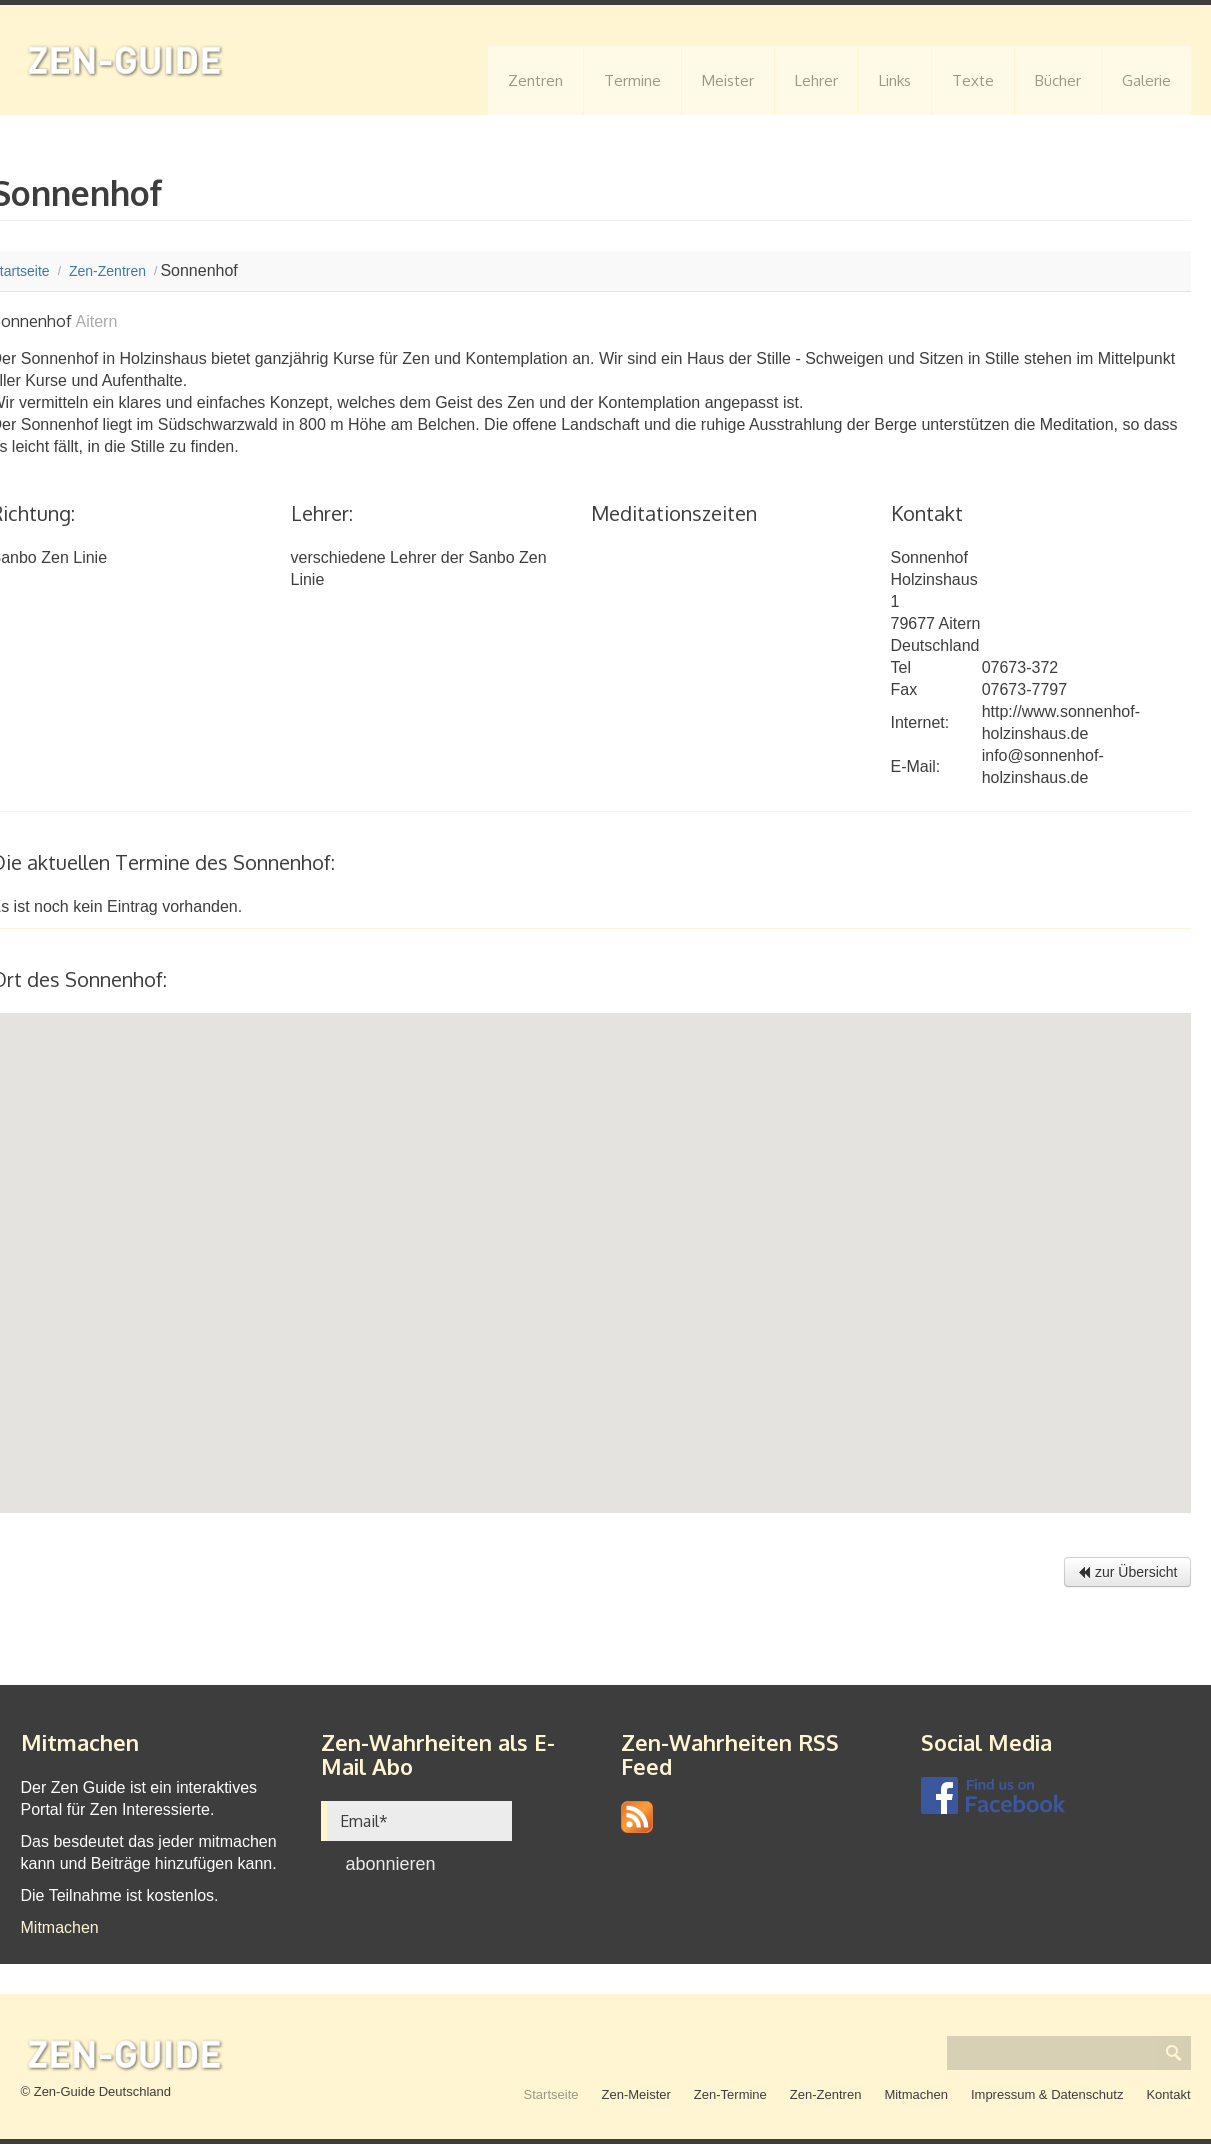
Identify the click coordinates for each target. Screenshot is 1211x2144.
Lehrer (816, 80)
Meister (728, 80)
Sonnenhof (929, 557)
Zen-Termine (730, 2094)
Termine (632, 80)
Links (895, 80)
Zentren (535, 80)
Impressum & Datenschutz (1047, 2094)
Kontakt (1168, 2094)
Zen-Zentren (826, 2094)
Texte (973, 80)
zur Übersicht (1127, 1572)
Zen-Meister (636, 2094)
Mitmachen (60, 1927)
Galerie (1146, 80)
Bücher (1058, 80)
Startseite (551, 2094)
